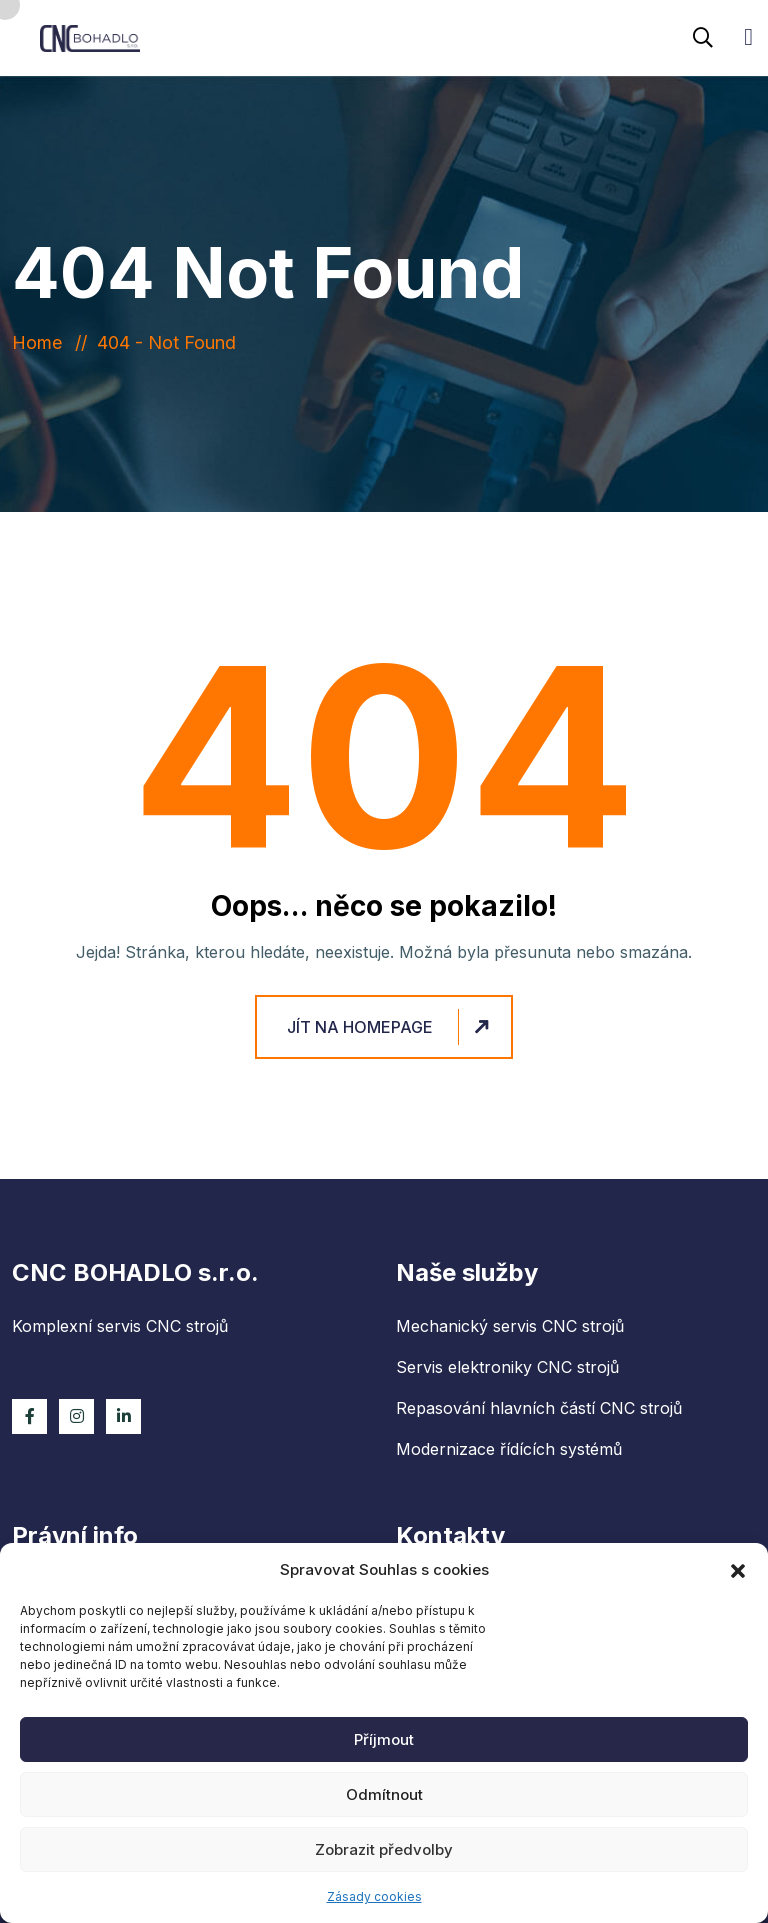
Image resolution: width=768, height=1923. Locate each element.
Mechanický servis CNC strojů (510, 1326)
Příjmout (384, 1739)
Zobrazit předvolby (384, 1849)
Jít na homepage (391, 1027)
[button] (738, 1570)
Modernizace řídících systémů (509, 1449)
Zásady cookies (374, 1896)
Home (42, 342)
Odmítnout (384, 1794)
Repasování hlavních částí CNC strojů (539, 1408)
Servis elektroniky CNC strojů (507, 1367)
